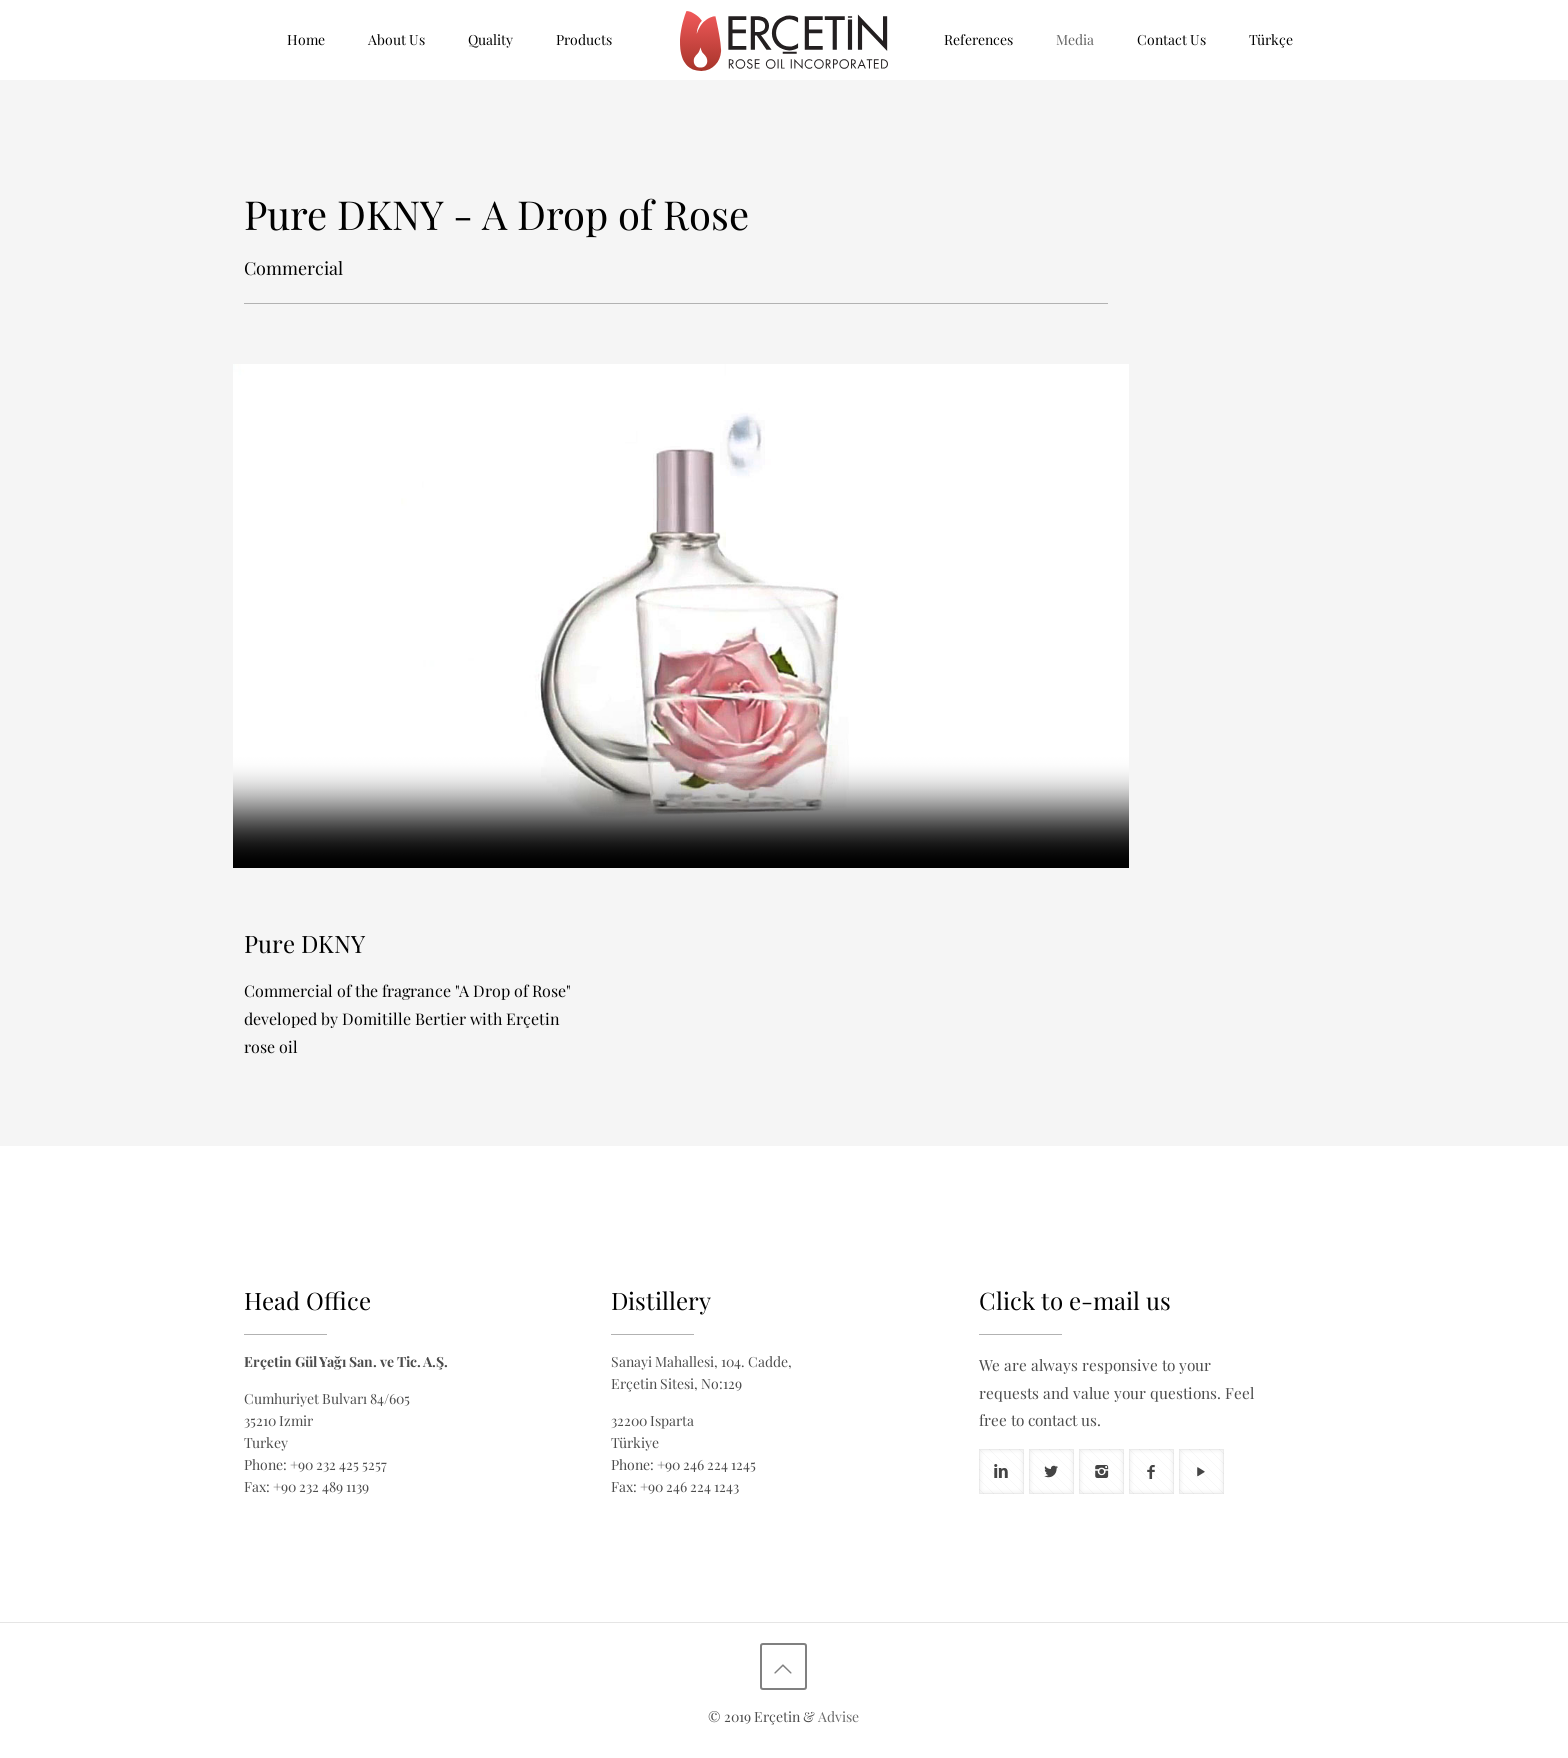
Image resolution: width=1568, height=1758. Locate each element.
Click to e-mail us (1075, 1300)
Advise (838, 1716)
